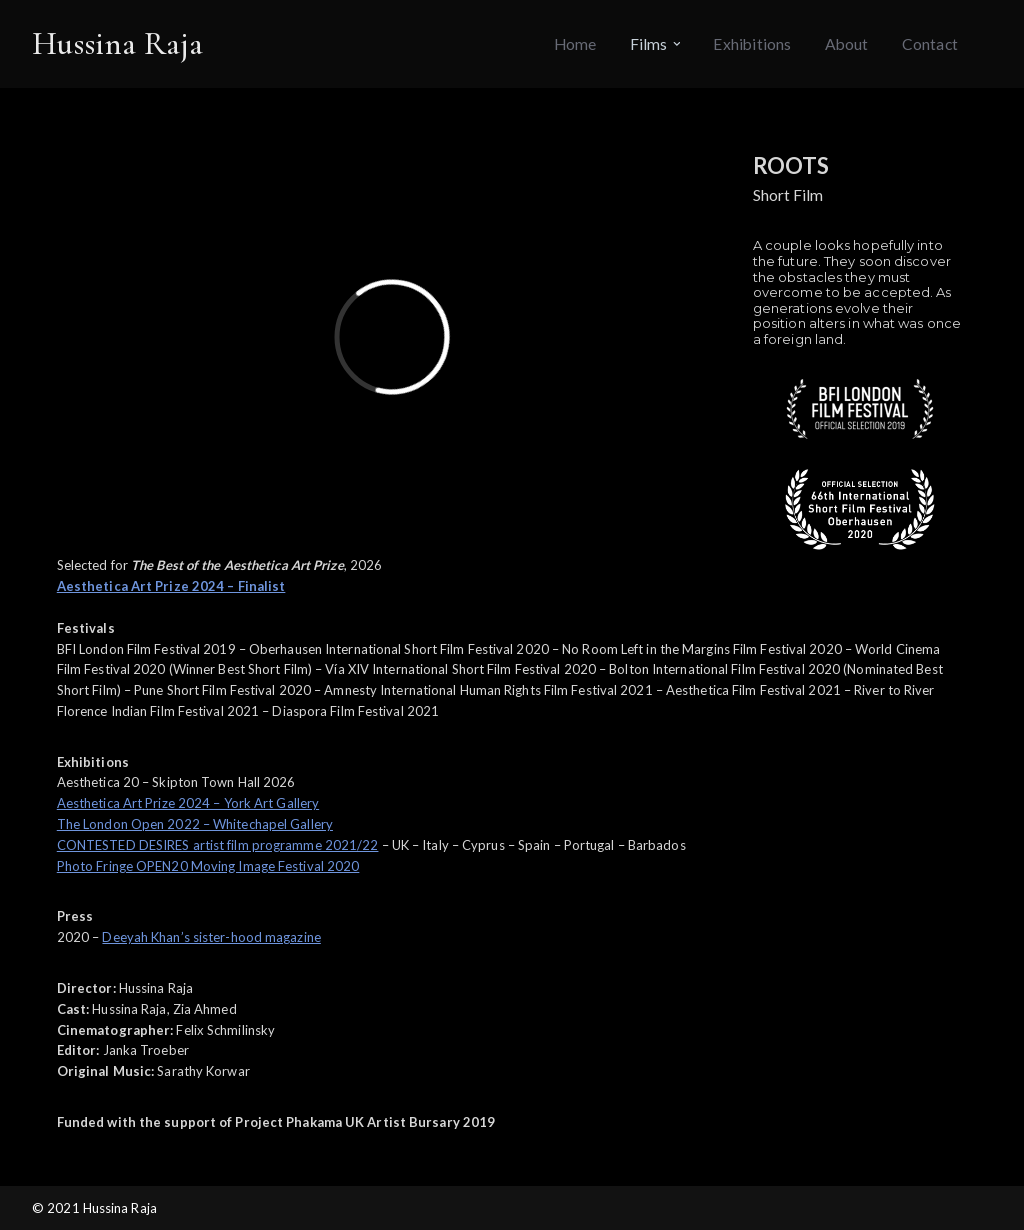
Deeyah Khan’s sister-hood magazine (211, 937)
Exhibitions (752, 44)
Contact (930, 44)
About (847, 44)
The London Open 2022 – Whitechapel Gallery (195, 824)
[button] (677, 44)
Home (575, 44)
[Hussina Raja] (117, 44)
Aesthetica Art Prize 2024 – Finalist (171, 586)
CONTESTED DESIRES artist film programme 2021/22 (218, 845)
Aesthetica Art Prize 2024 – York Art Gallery (188, 803)
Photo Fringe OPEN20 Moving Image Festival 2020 (208, 866)
